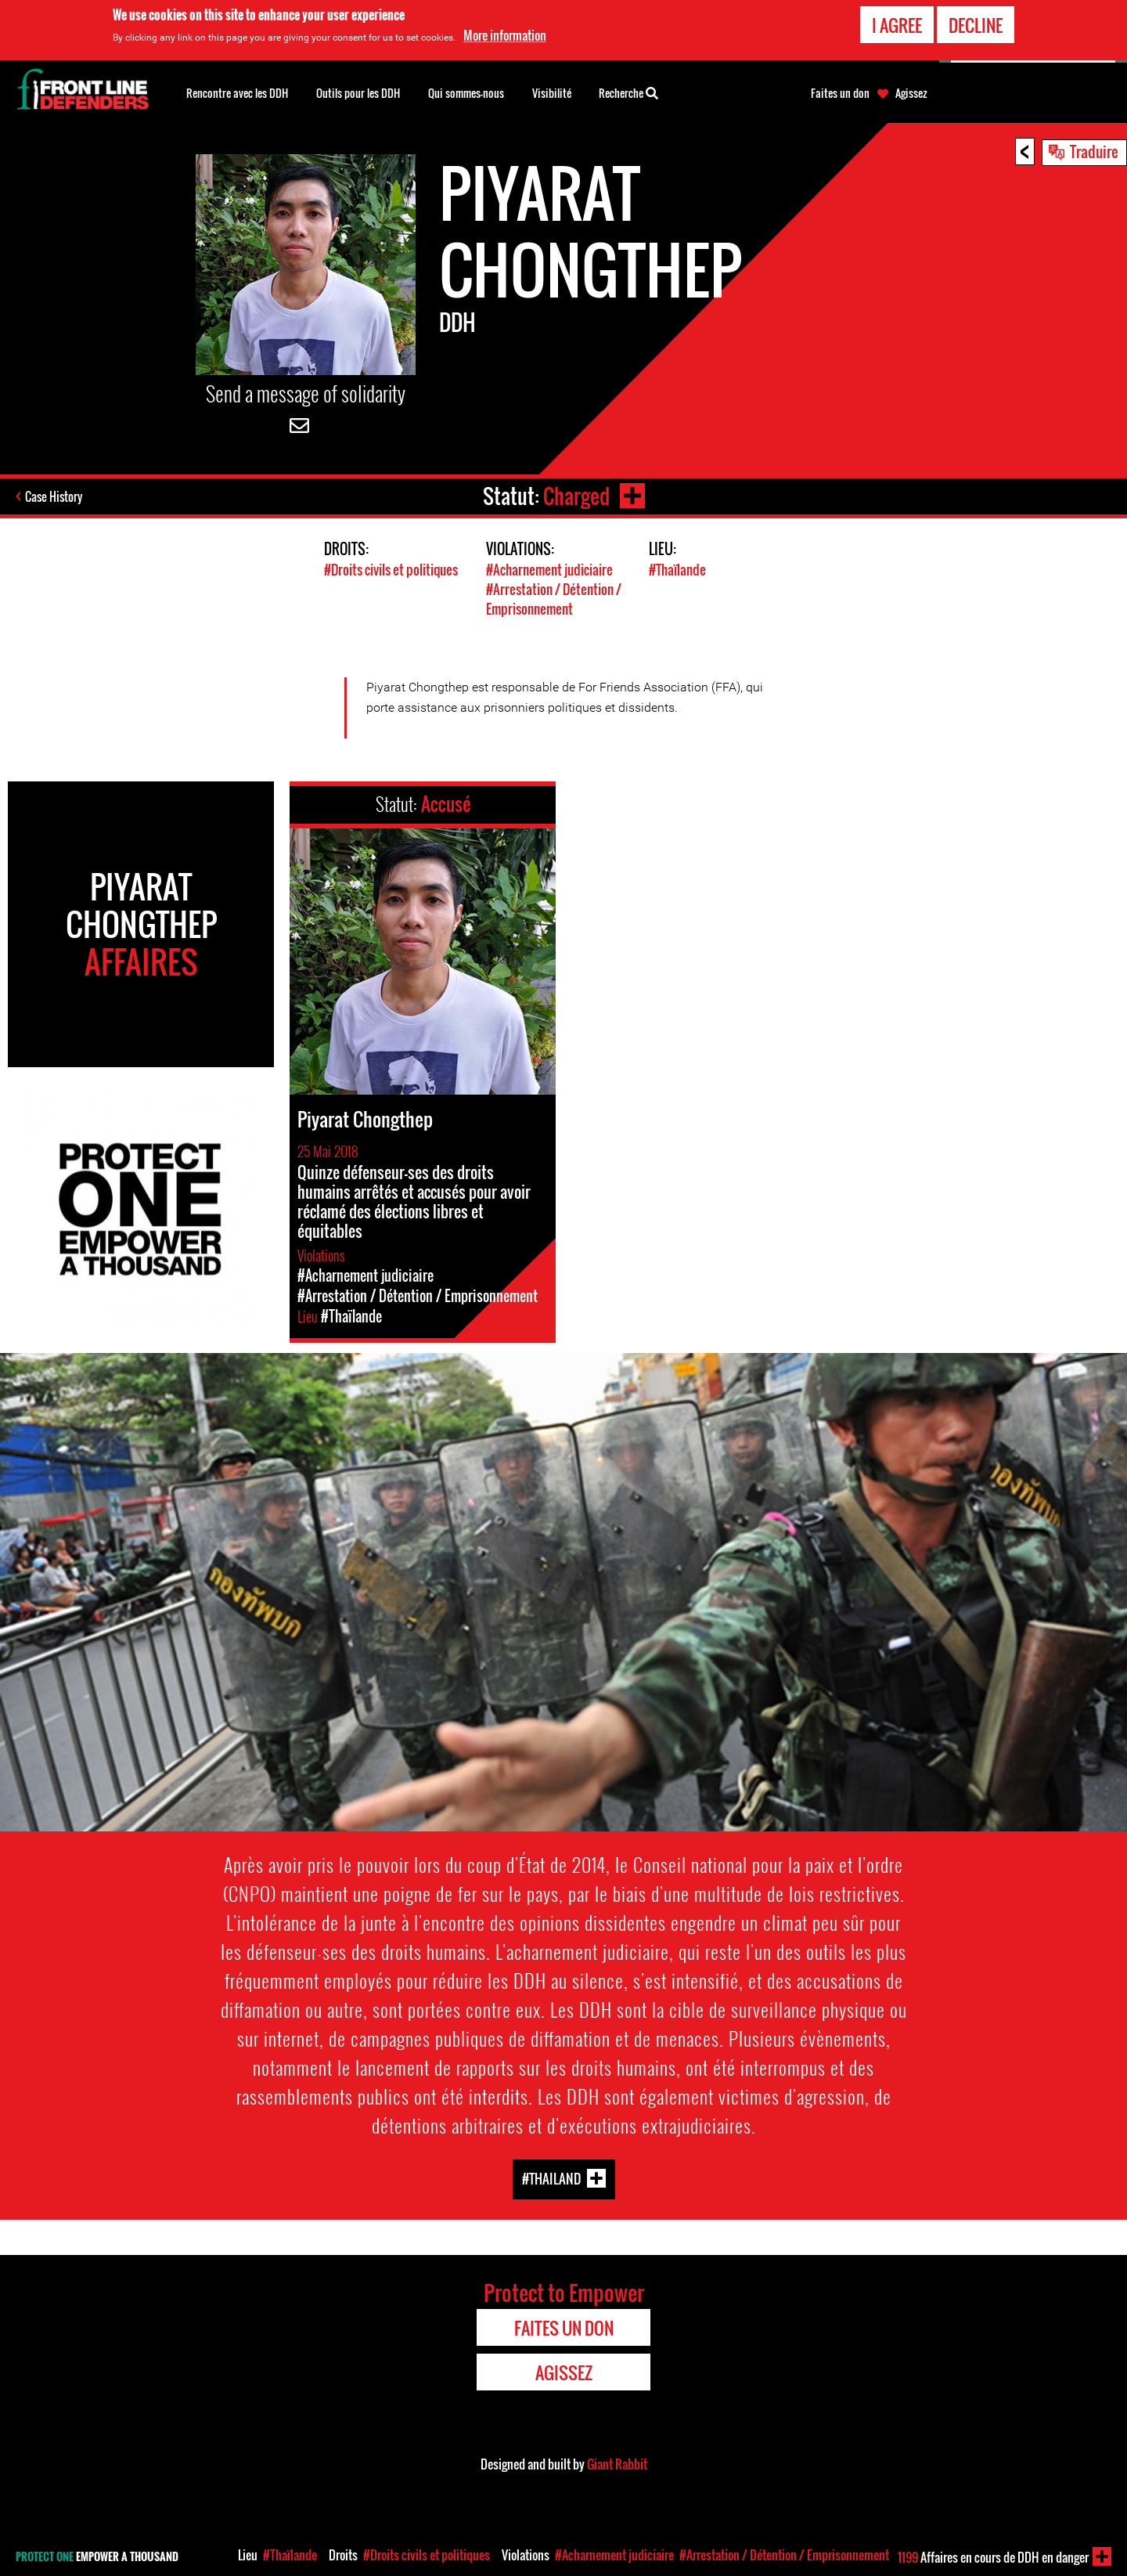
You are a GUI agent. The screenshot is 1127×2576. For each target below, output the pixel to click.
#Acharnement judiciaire (549, 569)
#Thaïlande (677, 569)
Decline (976, 24)
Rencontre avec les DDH (237, 93)
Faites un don (840, 93)
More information (504, 35)
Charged (576, 496)
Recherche (628, 91)
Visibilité (551, 93)
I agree (897, 24)
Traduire (1094, 151)
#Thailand (551, 2178)
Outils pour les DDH (358, 93)
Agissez (911, 93)
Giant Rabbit (617, 2464)
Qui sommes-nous (466, 93)
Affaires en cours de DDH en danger (993, 2557)
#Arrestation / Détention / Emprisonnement (553, 599)
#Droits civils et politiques (391, 569)
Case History (53, 496)
